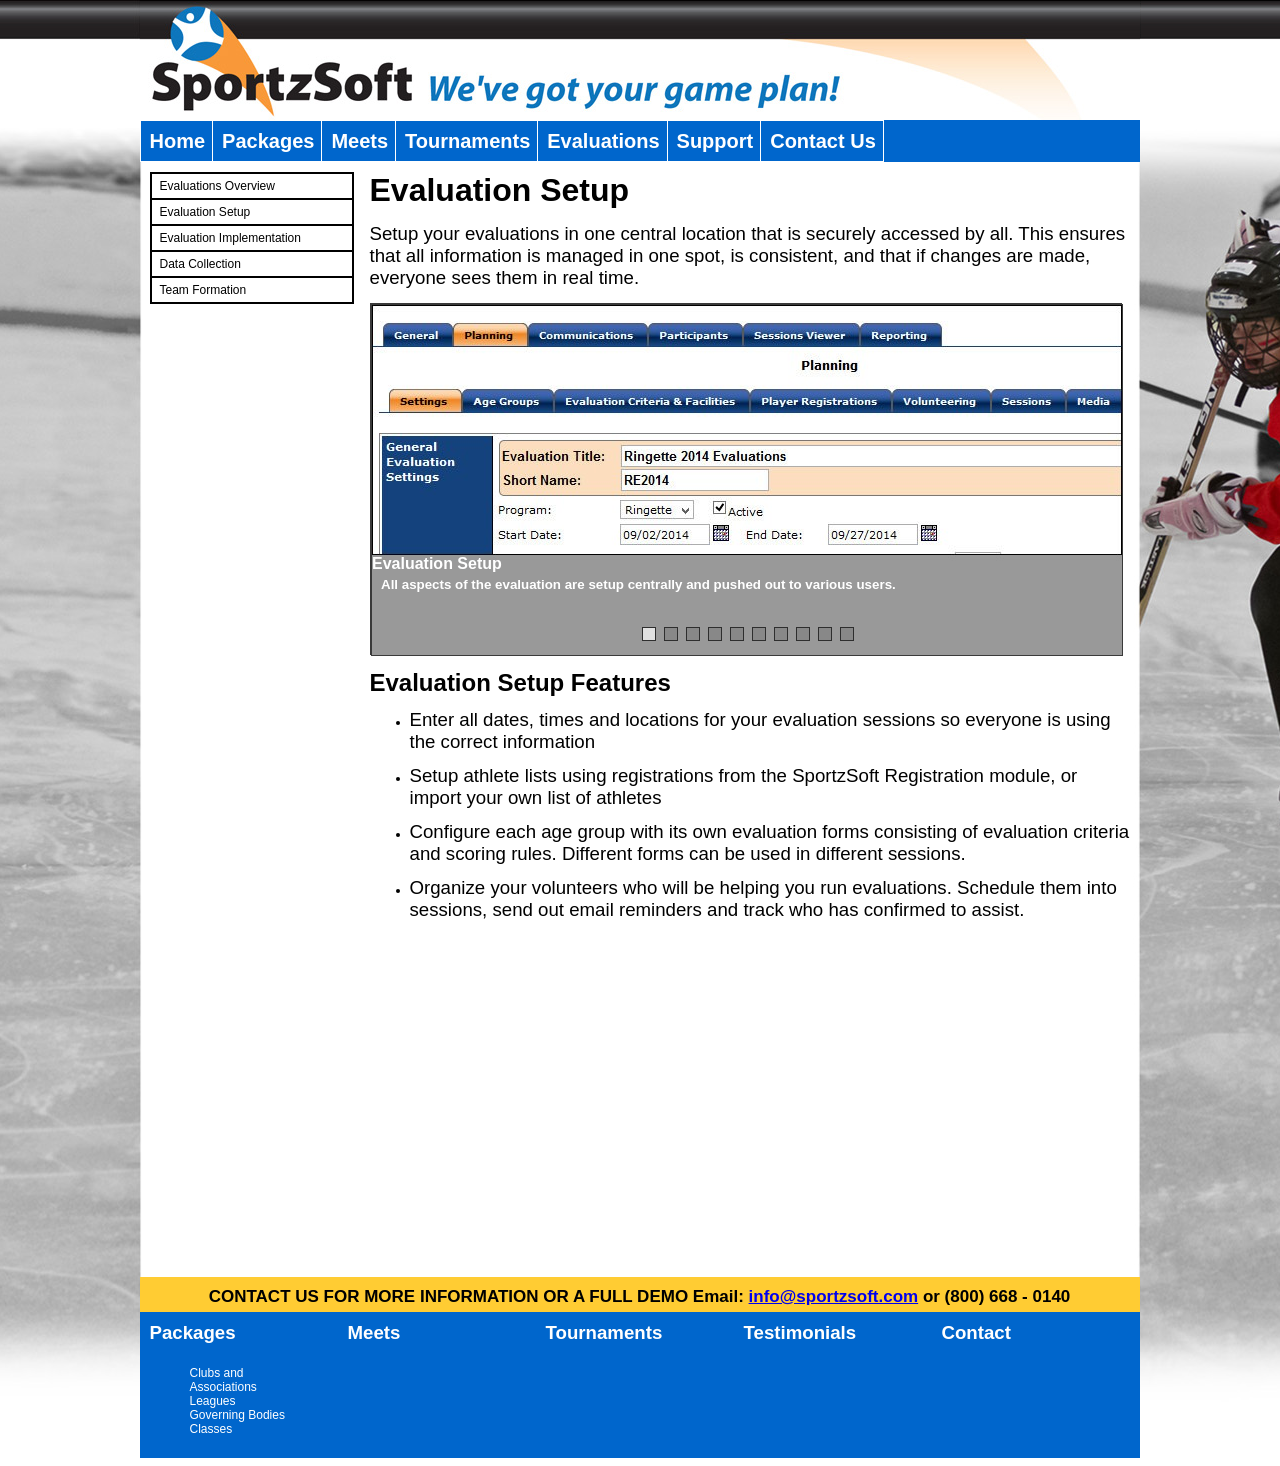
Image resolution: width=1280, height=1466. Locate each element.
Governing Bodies (237, 1415)
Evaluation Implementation (230, 238)
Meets (359, 141)
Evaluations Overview (217, 186)
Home (178, 141)
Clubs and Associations (223, 1380)
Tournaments (467, 141)
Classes (211, 1429)
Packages (268, 141)
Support (715, 141)
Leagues (213, 1401)
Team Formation (203, 290)
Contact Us (823, 141)
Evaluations (603, 141)
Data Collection (200, 264)
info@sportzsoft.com (834, 1296)
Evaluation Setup (205, 212)
